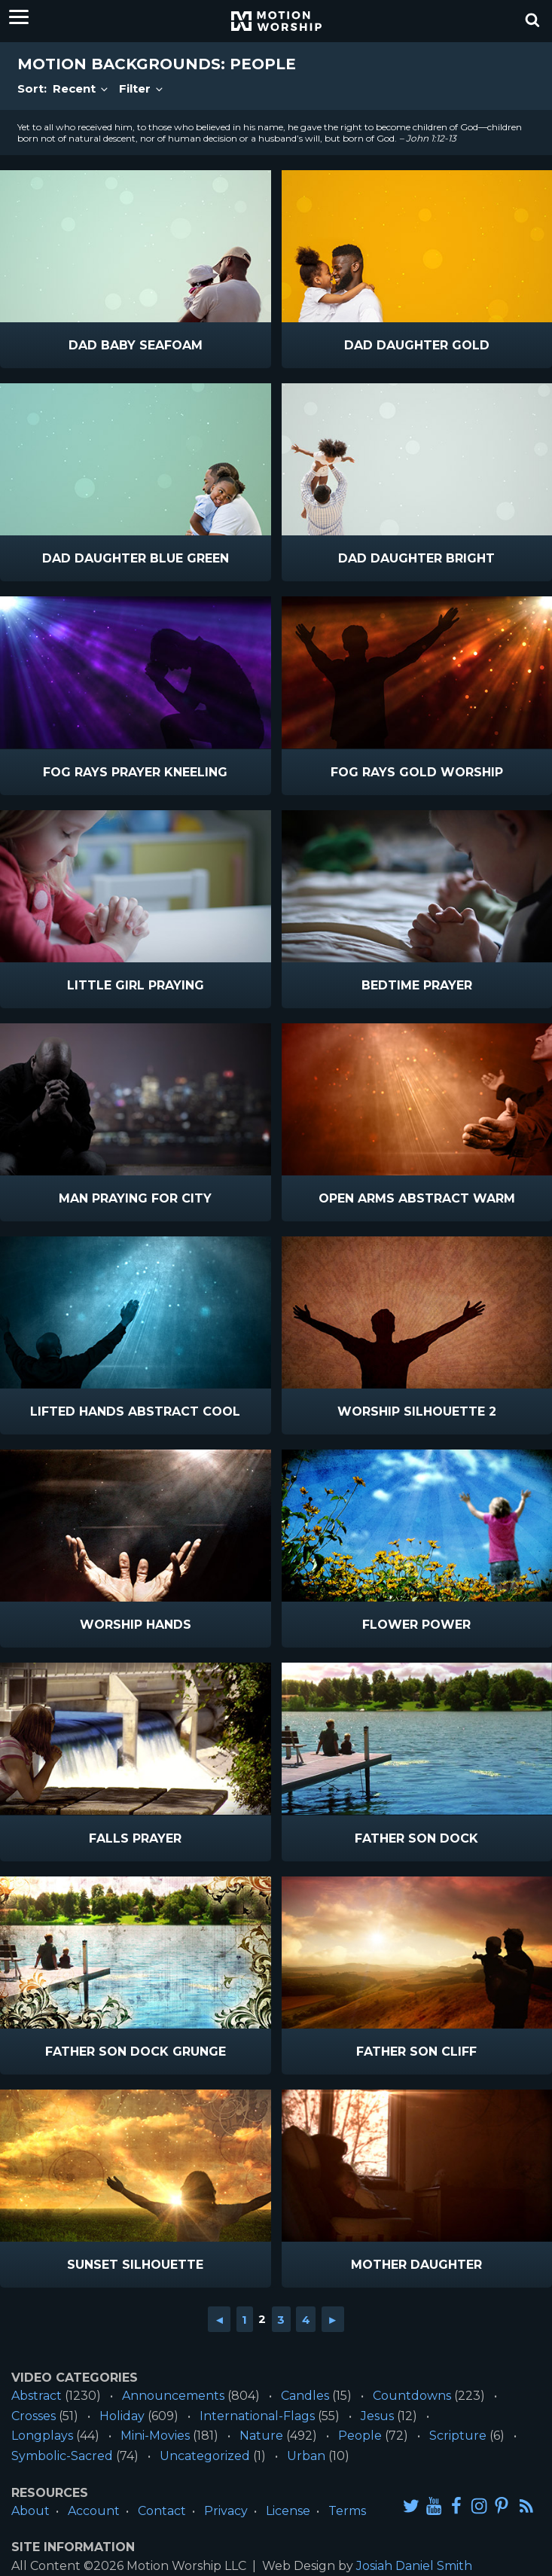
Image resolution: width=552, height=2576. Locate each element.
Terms (347, 2511)
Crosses (33, 2416)
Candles (305, 2396)
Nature (261, 2435)
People (360, 2435)
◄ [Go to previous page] (219, 2319)
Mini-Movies (155, 2435)
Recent (81, 88)
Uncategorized (205, 2456)
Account (94, 2511)
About (30, 2511)
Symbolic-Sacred (62, 2456)
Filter (142, 88)
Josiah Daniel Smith (414, 2566)
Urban (306, 2456)
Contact (162, 2511)
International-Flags (257, 2416)
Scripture (457, 2435)
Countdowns (412, 2396)
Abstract (36, 2396)
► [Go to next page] (332, 2319)
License (288, 2511)
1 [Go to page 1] (244, 2319)
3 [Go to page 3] (281, 2319)
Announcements (173, 2396)
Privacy (226, 2511)
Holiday (122, 2416)
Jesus (377, 2416)
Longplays (42, 2435)
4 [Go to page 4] (306, 2319)
